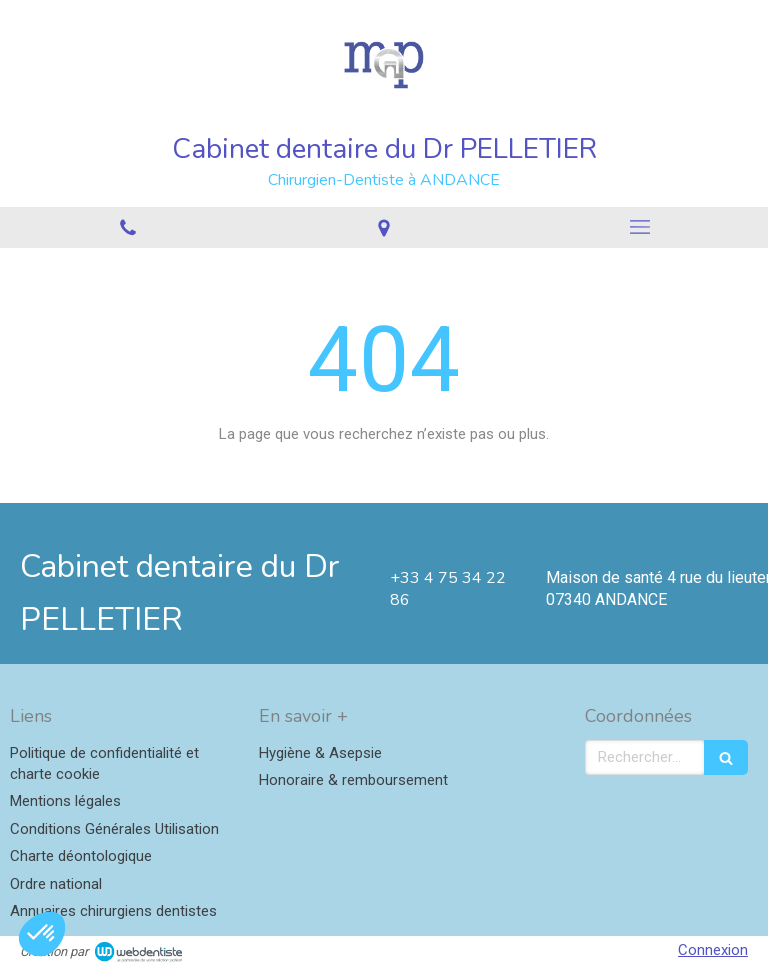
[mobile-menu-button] (640, 227)
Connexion (713, 950)
